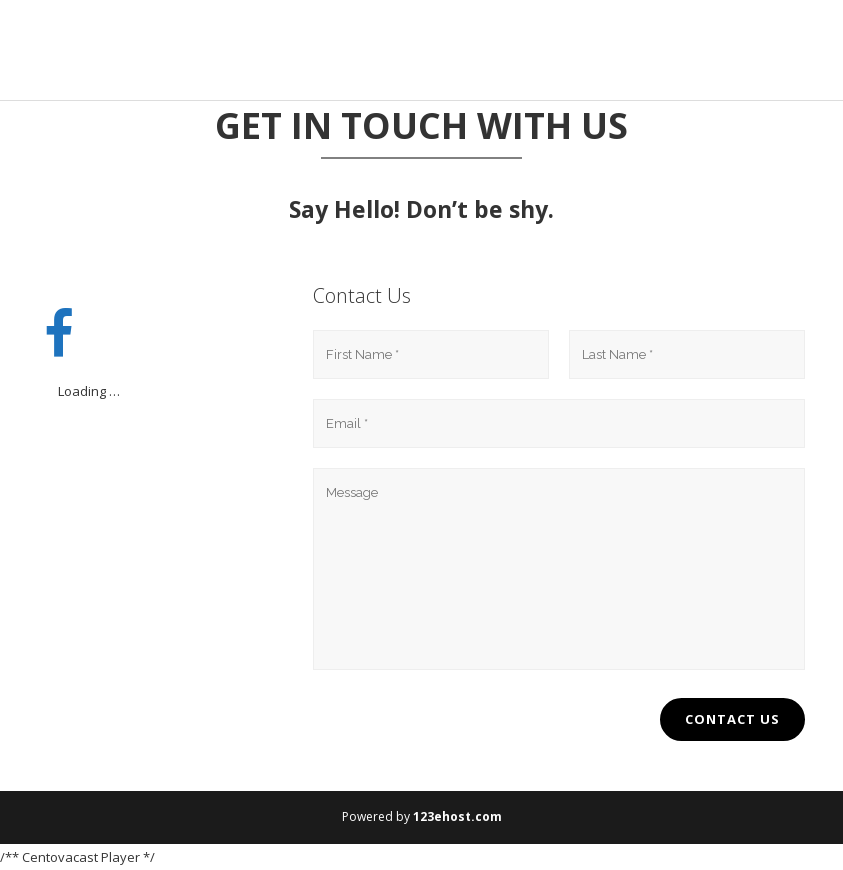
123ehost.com (457, 816)
